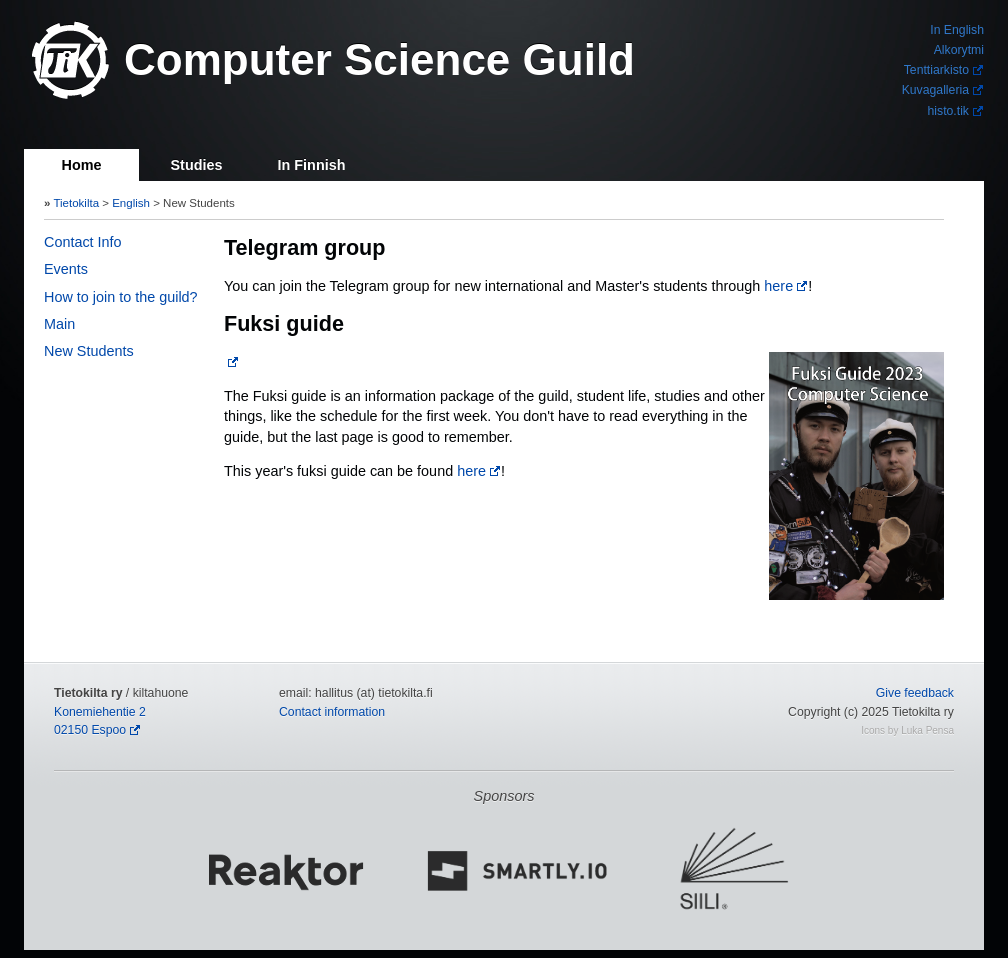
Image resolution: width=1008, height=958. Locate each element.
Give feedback (915, 693)
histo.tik (948, 111)
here (778, 286)
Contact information (332, 712)
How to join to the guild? (121, 297)
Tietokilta (76, 203)
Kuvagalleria (935, 90)
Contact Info (83, 242)
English (131, 203)
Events (66, 269)
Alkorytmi (959, 50)
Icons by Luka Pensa (907, 730)
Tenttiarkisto (936, 70)
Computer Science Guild (379, 59)
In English (957, 30)
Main (59, 324)
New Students (89, 351)
